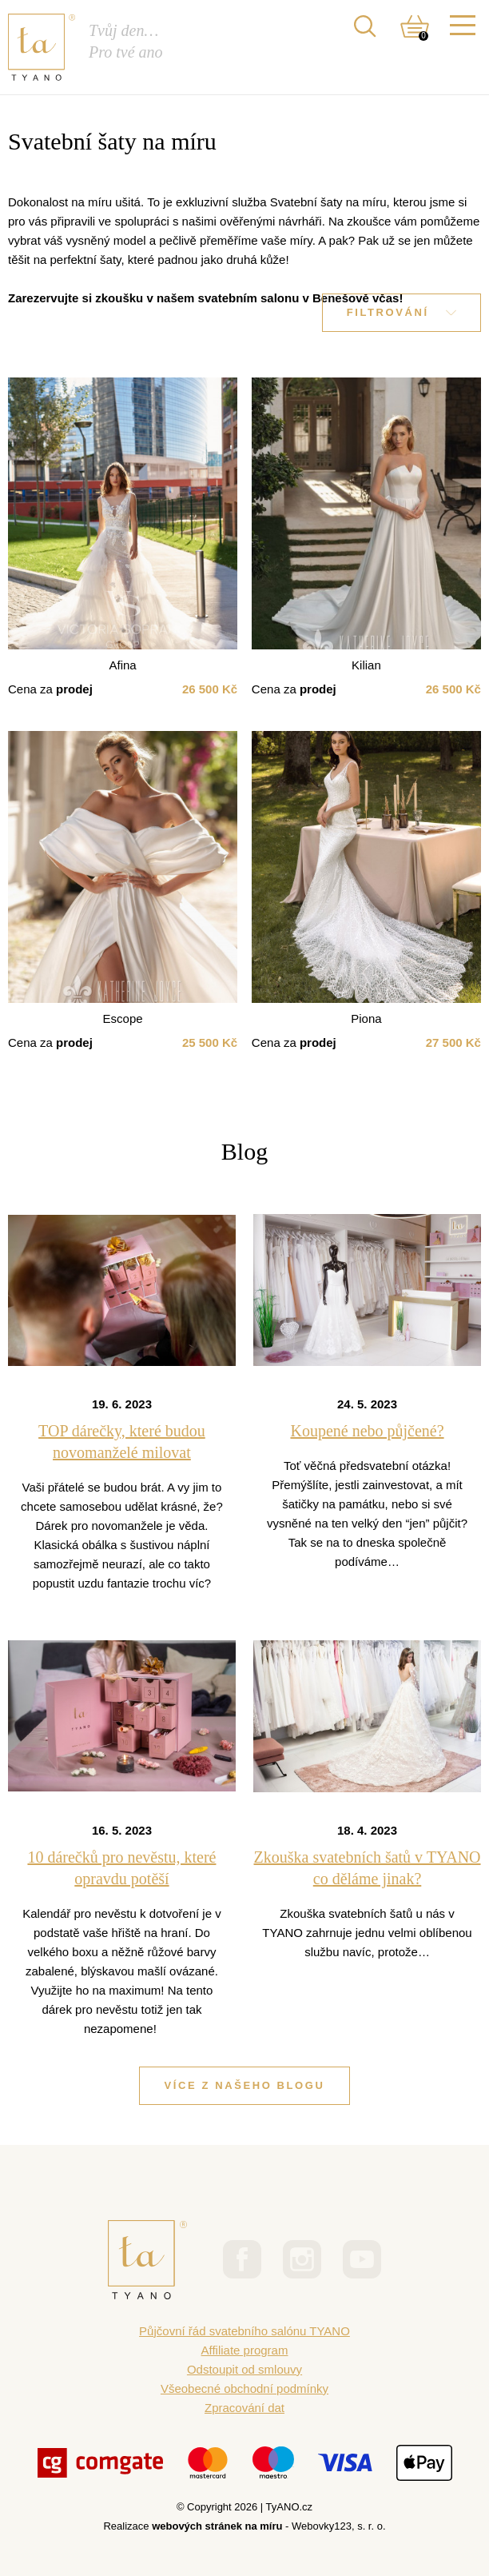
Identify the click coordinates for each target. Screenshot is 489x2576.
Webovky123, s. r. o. (339, 2526)
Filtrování (401, 312)
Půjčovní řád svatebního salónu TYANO (244, 2331)
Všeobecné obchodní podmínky (244, 2388)
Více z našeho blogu (244, 2085)
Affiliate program (244, 2350)
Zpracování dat (244, 2407)
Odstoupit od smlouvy (244, 2369)
